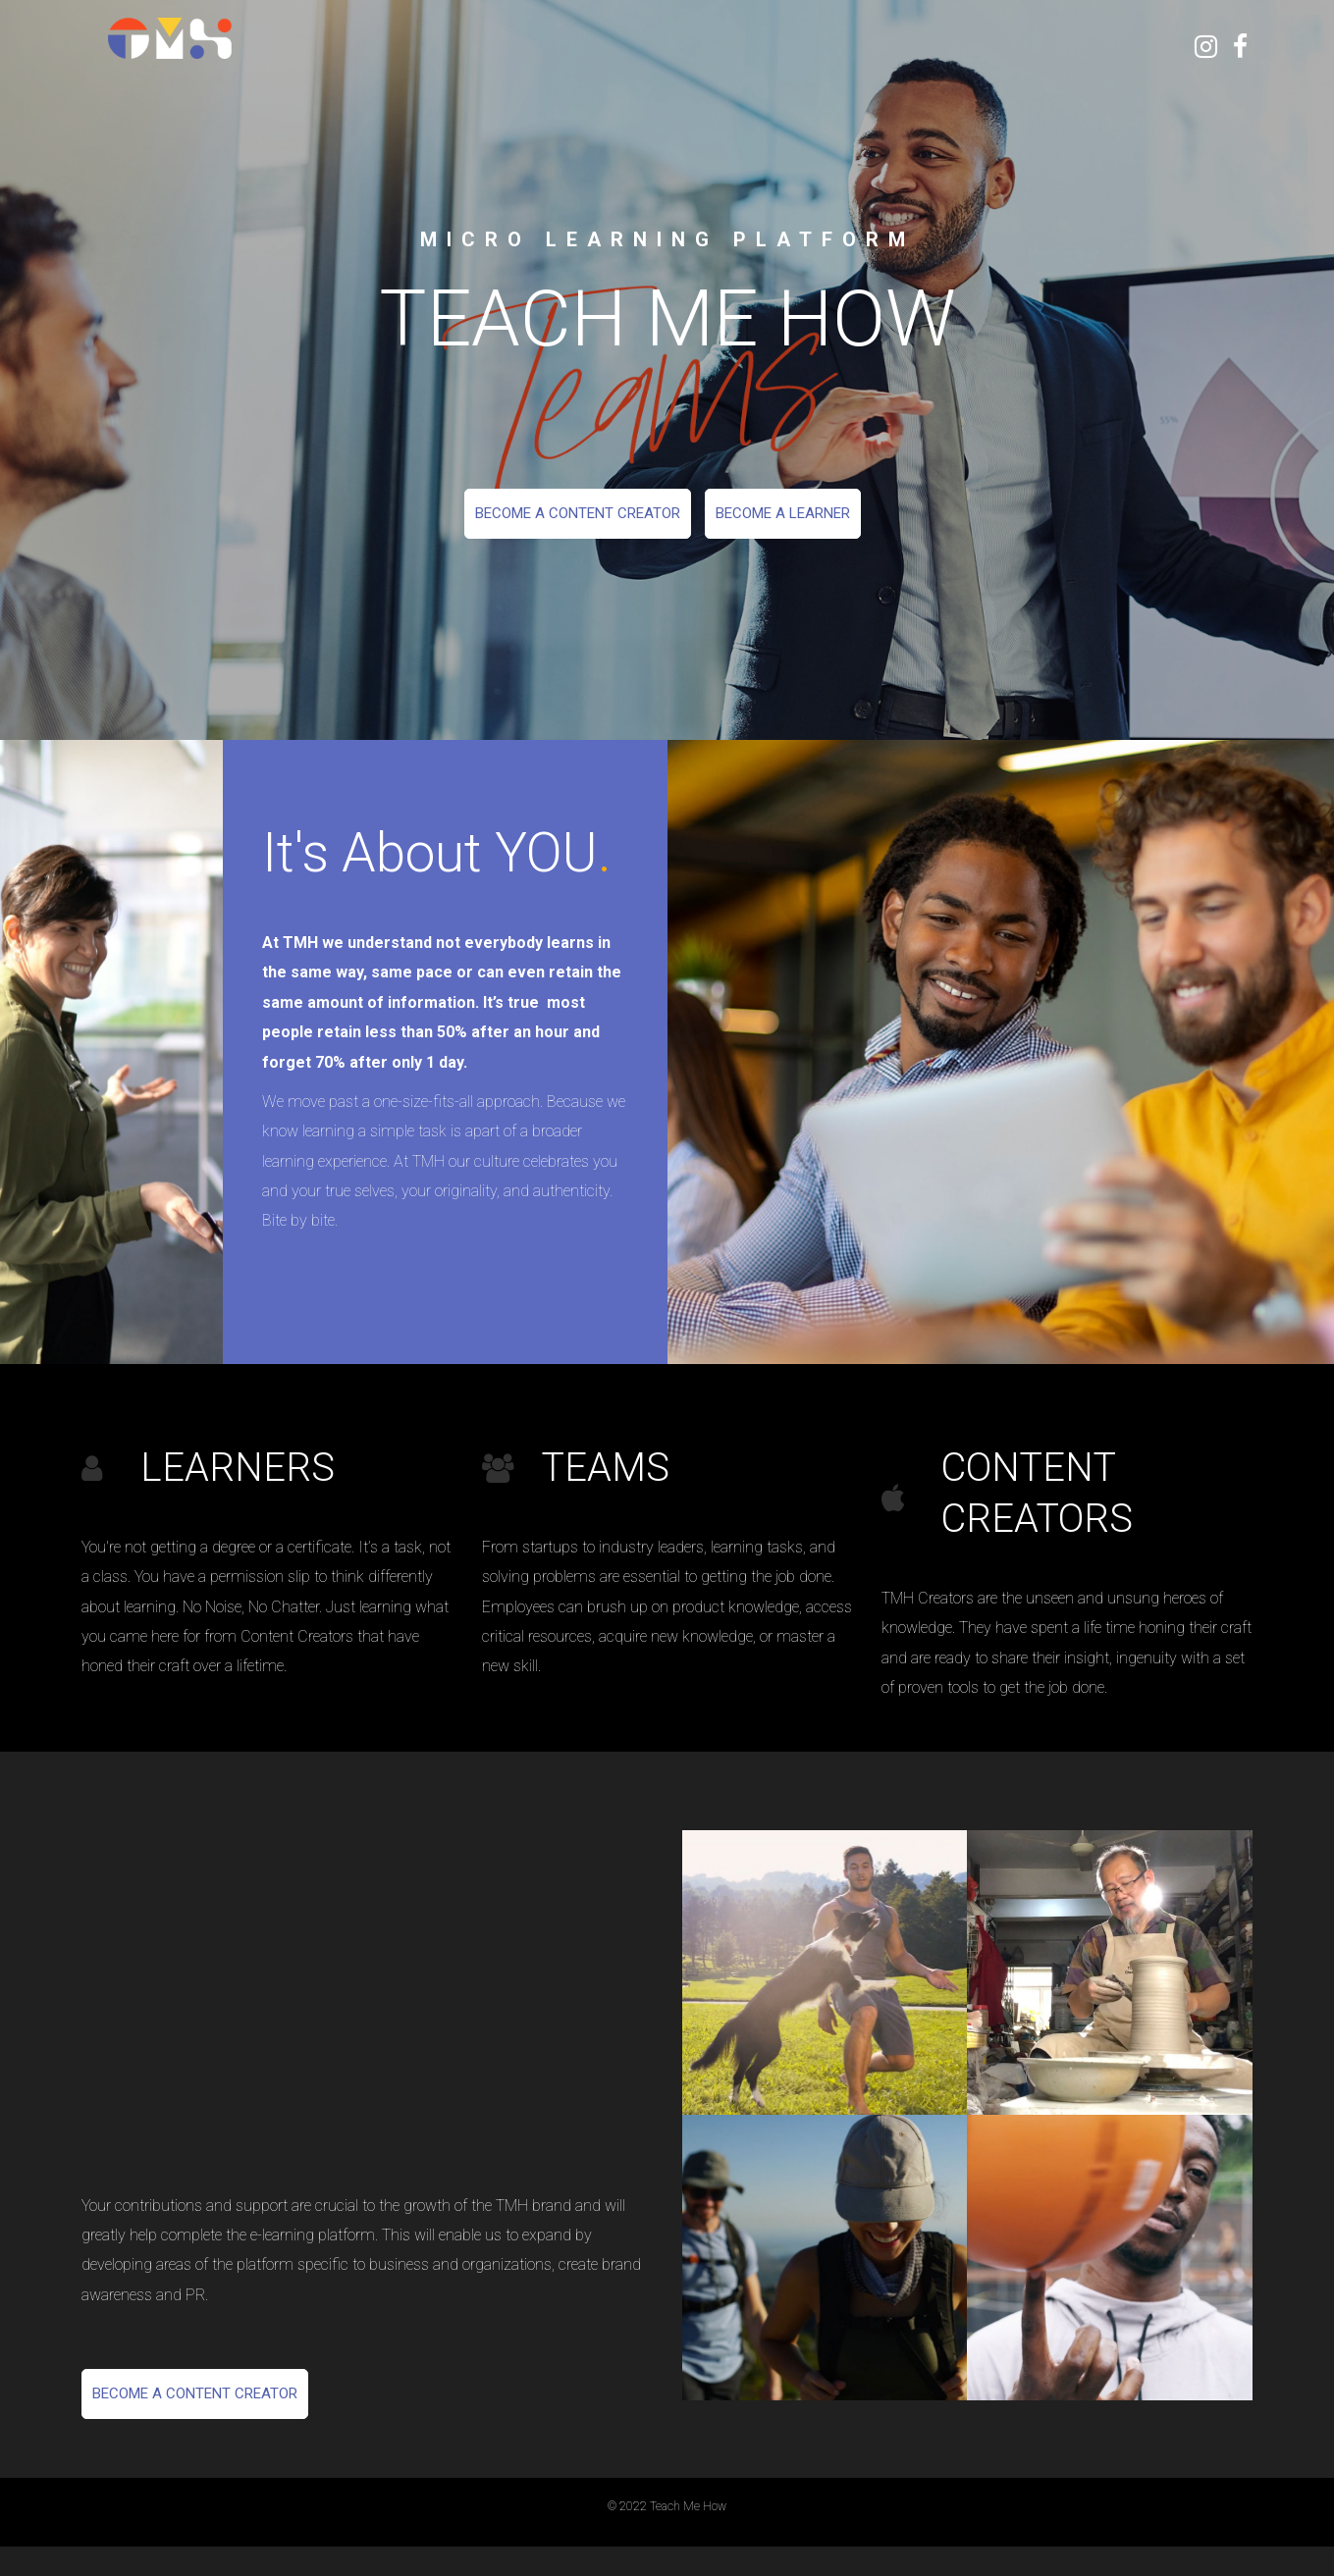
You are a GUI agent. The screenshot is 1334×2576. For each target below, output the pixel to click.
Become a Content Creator (577, 513)
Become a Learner (783, 513)
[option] (667, 370)
